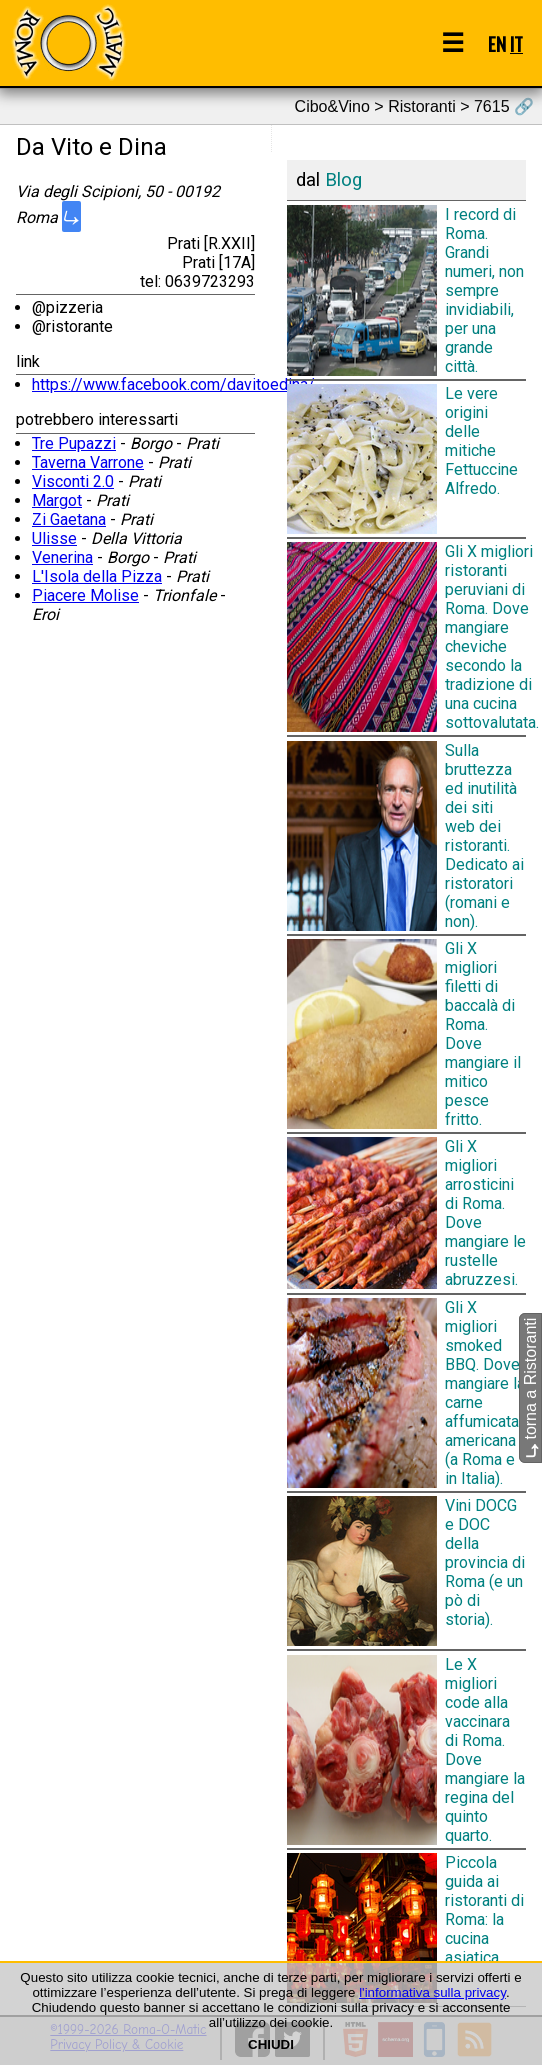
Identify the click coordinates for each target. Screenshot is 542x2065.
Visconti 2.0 (73, 481)
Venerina (62, 557)
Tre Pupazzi (74, 443)
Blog (343, 180)
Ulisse (54, 538)
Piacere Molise (85, 595)
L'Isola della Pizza (97, 576)
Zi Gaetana (69, 519)
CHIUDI (271, 2044)
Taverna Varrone (88, 462)
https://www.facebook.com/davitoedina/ (173, 384)
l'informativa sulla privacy (432, 1992)
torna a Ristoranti (530, 1387)
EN (497, 43)
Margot (57, 500)
